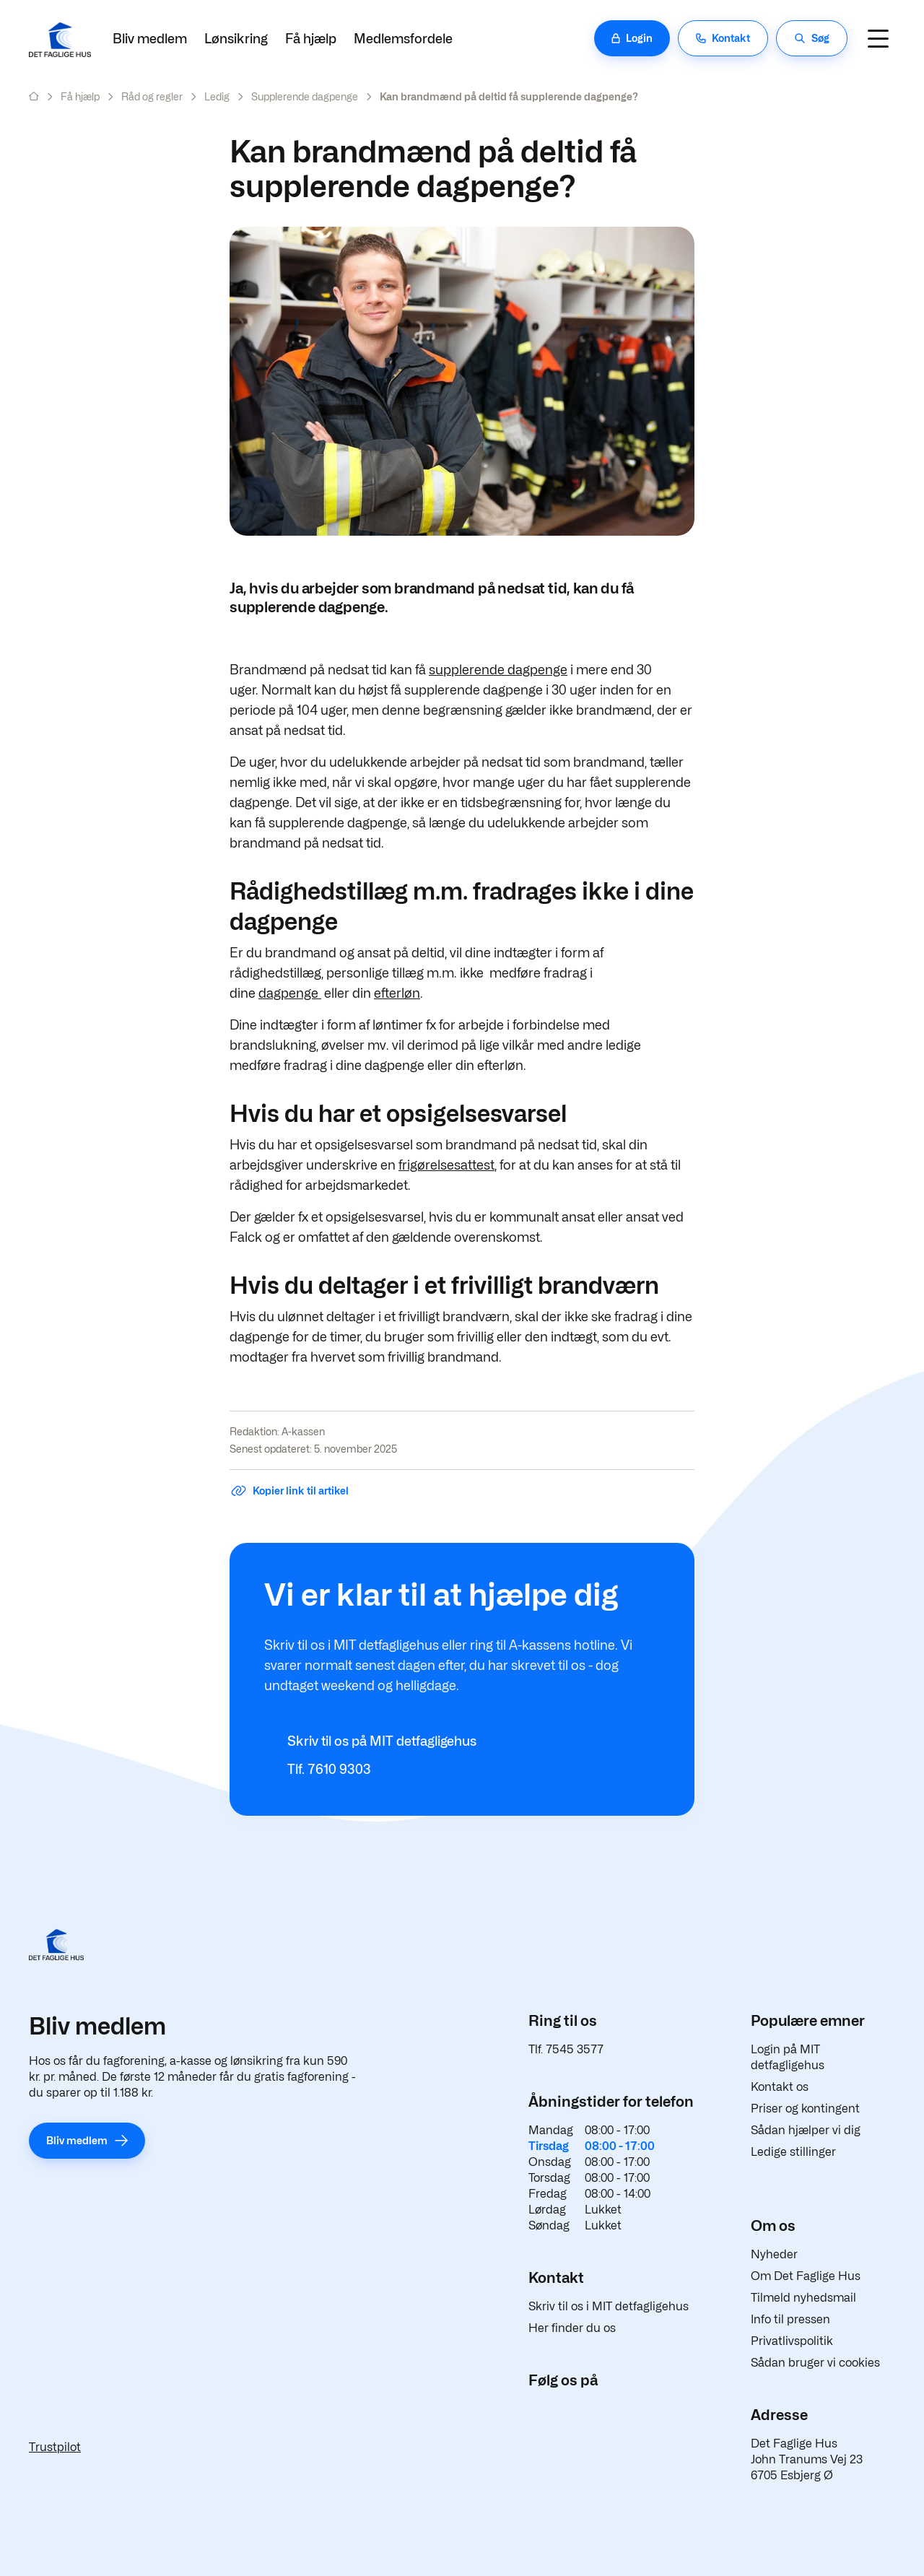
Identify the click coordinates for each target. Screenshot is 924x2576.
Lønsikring (236, 38)
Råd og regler (152, 96)
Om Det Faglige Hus (805, 2276)
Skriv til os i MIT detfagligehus (608, 2306)
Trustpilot (55, 2447)
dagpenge (289, 993)
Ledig (217, 96)
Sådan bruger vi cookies (815, 2363)
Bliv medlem (150, 38)
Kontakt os (779, 2087)
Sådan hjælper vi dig (805, 2130)
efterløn (397, 993)
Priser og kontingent (805, 2108)
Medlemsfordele (403, 38)
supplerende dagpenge (498, 669)
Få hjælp (310, 38)
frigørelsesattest (446, 1164)
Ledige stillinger (793, 2152)
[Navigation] (877, 38)
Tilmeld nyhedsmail (803, 2298)
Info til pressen (790, 2319)
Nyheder (774, 2254)
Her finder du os (572, 2328)
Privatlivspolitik (792, 2341)
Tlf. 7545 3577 (565, 2049)
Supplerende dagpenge (304, 96)
